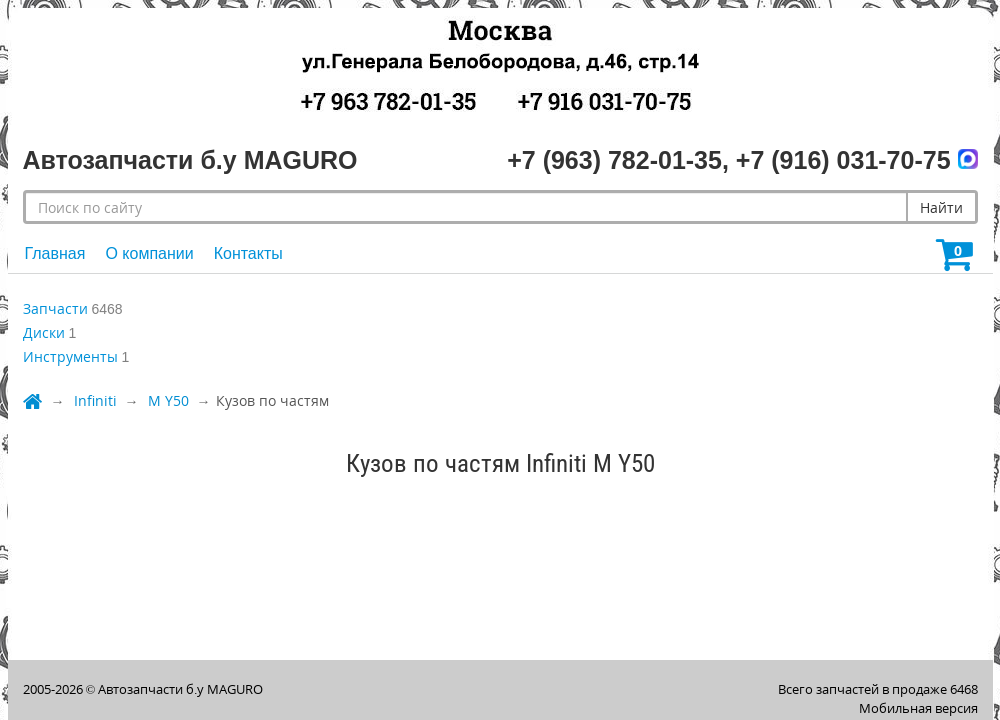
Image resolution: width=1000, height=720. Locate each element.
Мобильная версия (918, 708)
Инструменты (70, 356)
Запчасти (55, 308)
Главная (55, 253)
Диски (44, 332)
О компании (149, 253)
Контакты (248, 253)
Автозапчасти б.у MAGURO (180, 689)
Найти (941, 207)
